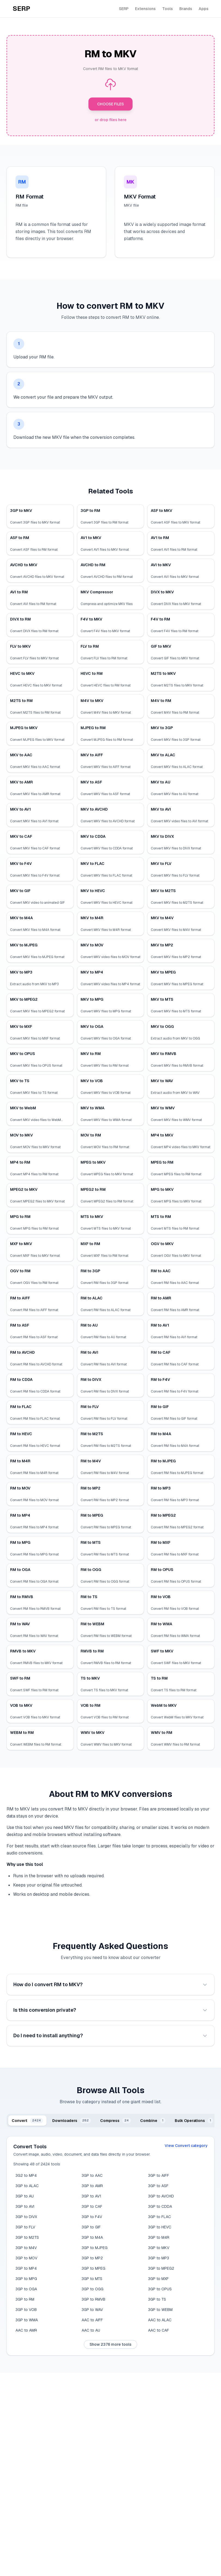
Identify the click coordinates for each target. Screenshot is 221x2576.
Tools (167, 8)
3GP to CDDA (160, 2206)
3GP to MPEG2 (161, 2268)
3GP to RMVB (93, 2299)
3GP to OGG (92, 2289)
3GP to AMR (92, 2185)
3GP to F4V (92, 2216)
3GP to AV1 (91, 2196)
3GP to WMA (27, 2319)
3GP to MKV (158, 2247)
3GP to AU (25, 2196)
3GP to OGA (26, 2289)
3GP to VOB (26, 2309)
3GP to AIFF (158, 2175)
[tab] (27, 2120)
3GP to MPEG (93, 2268)
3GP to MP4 (26, 2268)
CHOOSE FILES (110, 104)
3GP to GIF (91, 2227)
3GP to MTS (92, 2278)
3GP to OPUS (160, 2289)
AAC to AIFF (92, 2319)
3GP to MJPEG (95, 2247)
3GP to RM (25, 2299)
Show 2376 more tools (110, 2344)
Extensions (145, 8)
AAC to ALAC (159, 2319)
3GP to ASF (158, 2185)
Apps (203, 8)
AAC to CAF (158, 2330)
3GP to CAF (92, 2206)
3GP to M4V (26, 2247)
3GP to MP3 (158, 2258)
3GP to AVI (25, 2206)
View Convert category (186, 2145)
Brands (185, 8)
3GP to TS (157, 2299)
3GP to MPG (26, 2278)
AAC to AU (91, 2330)
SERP (123, 8)
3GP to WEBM (160, 2309)
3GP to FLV (25, 2227)
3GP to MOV (26, 2258)
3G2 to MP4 (26, 2175)
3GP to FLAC (159, 2216)
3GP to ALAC (27, 2185)
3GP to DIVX (26, 2216)
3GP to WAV (92, 2309)
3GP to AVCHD (161, 2196)
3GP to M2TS (27, 2237)
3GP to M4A (92, 2237)
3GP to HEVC (159, 2227)
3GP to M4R (158, 2237)
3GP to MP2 (92, 2258)
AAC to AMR (26, 2330)
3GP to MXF (158, 2278)
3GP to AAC (92, 2175)
